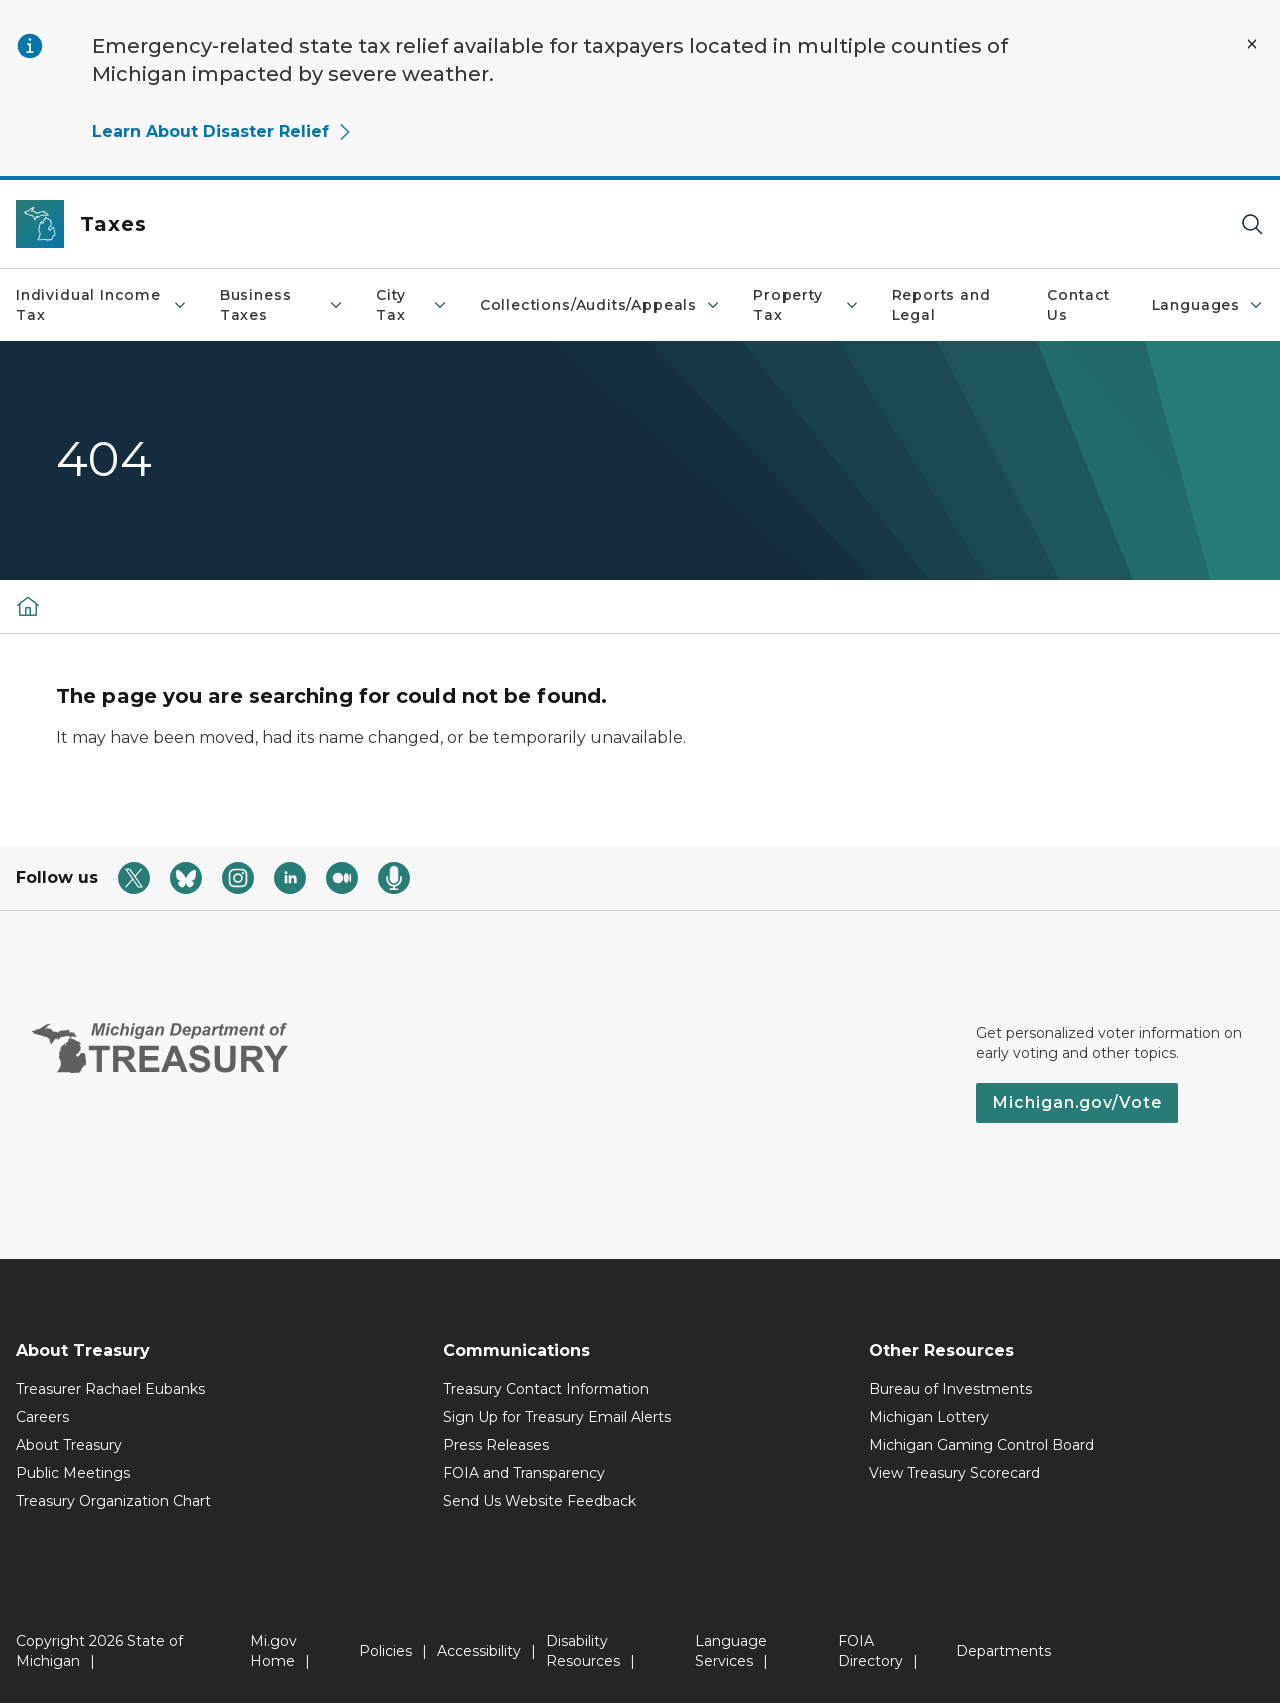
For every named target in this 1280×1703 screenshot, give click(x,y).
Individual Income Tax (102, 305)
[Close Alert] (1252, 44)
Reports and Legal (941, 305)
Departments (1003, 1651)
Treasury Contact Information (546, 1389)
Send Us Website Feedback (539, 1501)
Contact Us (1078, 305)
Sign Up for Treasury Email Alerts (557, 1417)
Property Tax (806, 305)
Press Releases (496, 1445)
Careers (42, 1417)
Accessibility (479, 1651)
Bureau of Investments (950, 1389)
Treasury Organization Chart (113, 1501)
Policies (385, 1651)
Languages (1208, 305)
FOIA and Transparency (524, 1473)
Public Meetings (73, 1473)
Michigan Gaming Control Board (981, 1445)
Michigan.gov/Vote (1077, 1102)
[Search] (1252, 224)
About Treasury (69, 1445)
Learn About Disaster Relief (222, 131)
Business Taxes (282, 305)
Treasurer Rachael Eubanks (110, 1389)
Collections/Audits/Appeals (600, 305)
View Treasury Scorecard (954, 1473)
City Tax (412, 305)
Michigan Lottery (929, 1417)
